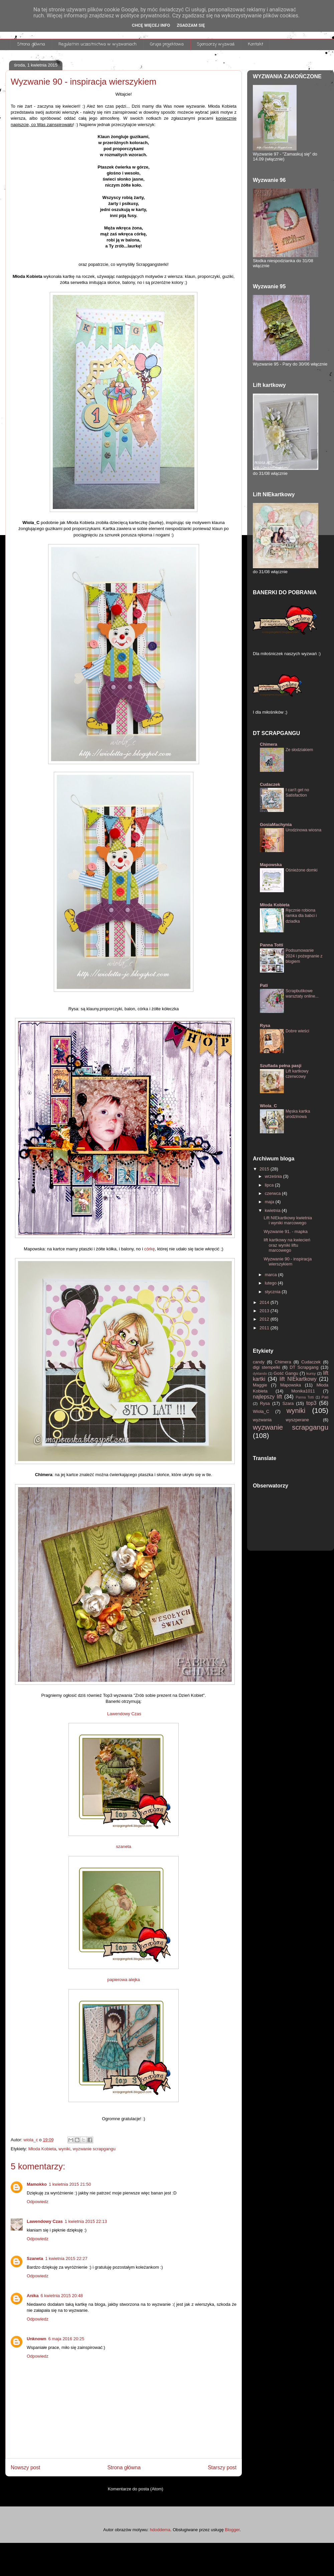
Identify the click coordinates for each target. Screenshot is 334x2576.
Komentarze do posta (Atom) (135, 2488)
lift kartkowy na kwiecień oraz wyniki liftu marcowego (287, 1245)
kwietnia (273, 1210)
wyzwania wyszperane (288, 1419)
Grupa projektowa (167, 44)
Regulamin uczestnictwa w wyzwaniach (97, 44)
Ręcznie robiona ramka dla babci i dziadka (301, 915)
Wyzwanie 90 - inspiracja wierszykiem (288, 1261)
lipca (270, 1185)
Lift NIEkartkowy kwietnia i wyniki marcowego (288, 1220)
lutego (271, 1282)
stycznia (273, 1291)
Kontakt (255, 44)
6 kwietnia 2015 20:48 (61, 2295)
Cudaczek (270, 784)
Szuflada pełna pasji (280, 1065)
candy (260, 1361)
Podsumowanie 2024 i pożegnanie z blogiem (304, 955)
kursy (311, 1373)
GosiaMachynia (276, 824)
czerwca (273, 1193)
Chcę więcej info (151, 25)
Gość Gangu (287, 1373)
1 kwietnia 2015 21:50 (70, 2184)
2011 (265, 1327)
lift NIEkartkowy (299, 1379)
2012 (265, 1319)
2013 (265, 1310)
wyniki (64, 2148)
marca (271, 1274)
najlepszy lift (268, 1397)
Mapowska (271, 864)
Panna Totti (271, 944)
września (274, 1176)
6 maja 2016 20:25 (66, 2338)
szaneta (123, 1846)
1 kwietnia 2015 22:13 (86, 2221)
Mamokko (37, 2184)
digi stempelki (267, 1367)
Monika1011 (307, 1391)
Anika (32, 2295)
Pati (264, 985)
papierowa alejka (123, 1979)
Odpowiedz (37, 2201)
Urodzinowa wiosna (303, 830)
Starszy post (222, 2467)
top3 (312, 1403)
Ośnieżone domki (301, 870)
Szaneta (35, 2258)
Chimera (268, 744)
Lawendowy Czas (123, 1713)
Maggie (262, 1384)
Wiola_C (268, 1105)
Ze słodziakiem (299, 749)
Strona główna (31, 44)
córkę (149, 1248)
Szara (289, 1403)
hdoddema (160, 2529)
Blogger (232, 2529)
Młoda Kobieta (42, 2148)
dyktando (260, 1373)
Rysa (265, 1025)
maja (270, 1201)
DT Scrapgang (305, 1367)
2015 (265, 1168)
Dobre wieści (297, 1031)
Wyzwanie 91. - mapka (285, 1231)
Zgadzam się (191, 25)
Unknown (36, 2338)
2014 (265, 1302)
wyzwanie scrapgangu (94, 2148)
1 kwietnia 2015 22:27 (66, 2258)
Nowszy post (25, 2467)
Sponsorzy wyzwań (215, 44)
